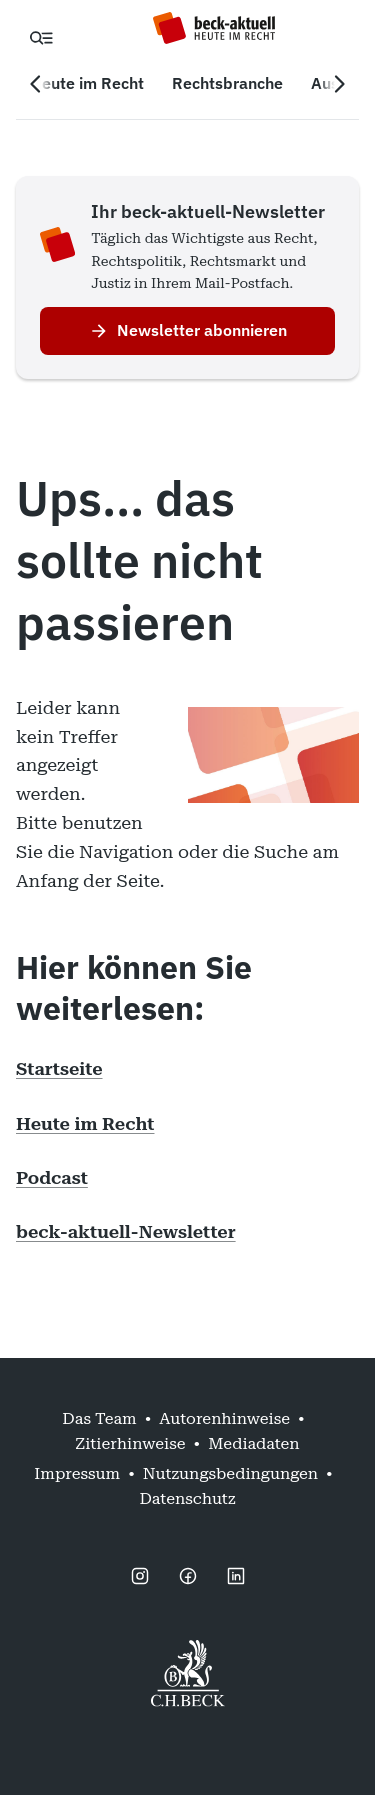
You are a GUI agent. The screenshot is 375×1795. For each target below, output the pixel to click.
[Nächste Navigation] (339, 84)
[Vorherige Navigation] (36, 84)
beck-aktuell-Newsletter (126, 1231)
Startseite (59, 1068)
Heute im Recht (85, 1123)
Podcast (52, 1177)
